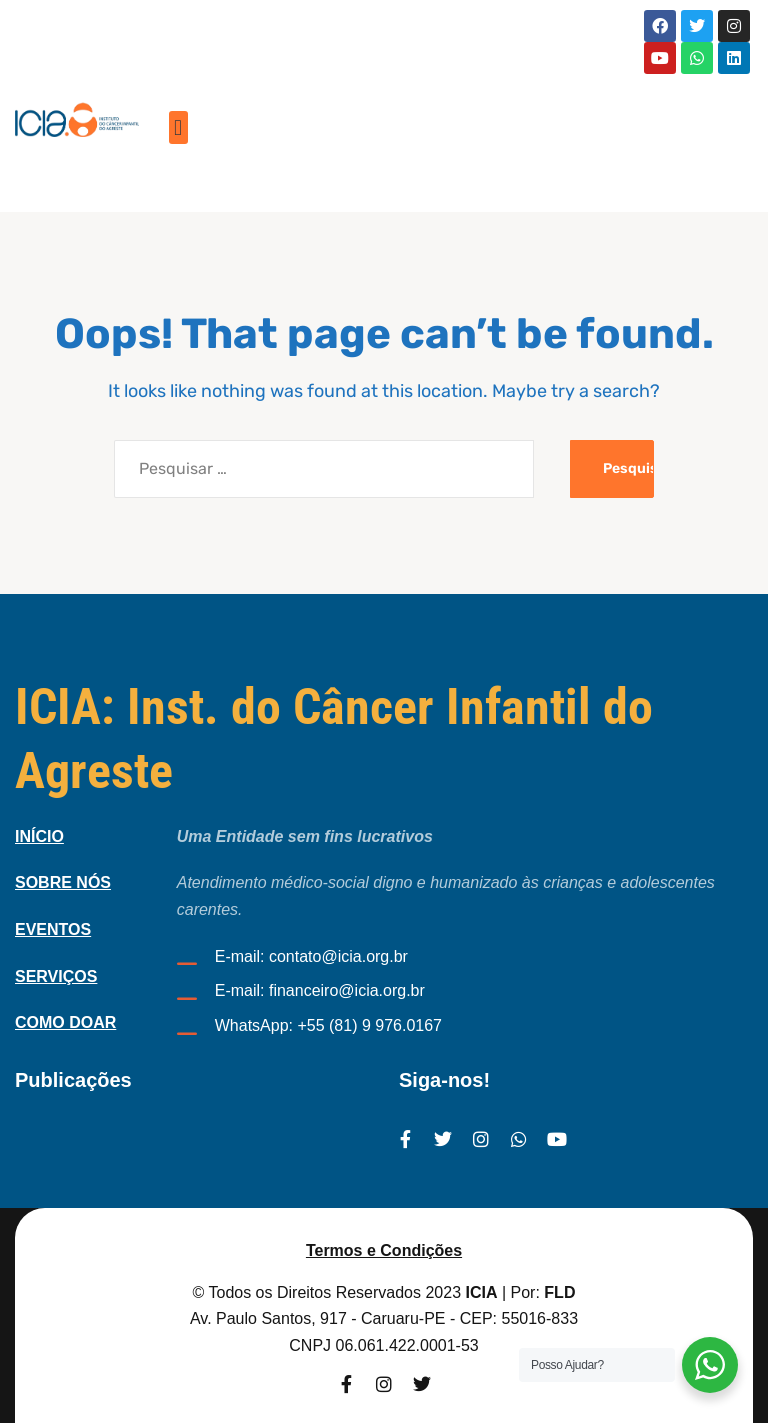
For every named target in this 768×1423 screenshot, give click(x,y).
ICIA (482, 1292)
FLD (559, 1292)
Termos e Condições (384, 1250)
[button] (178, 127)
